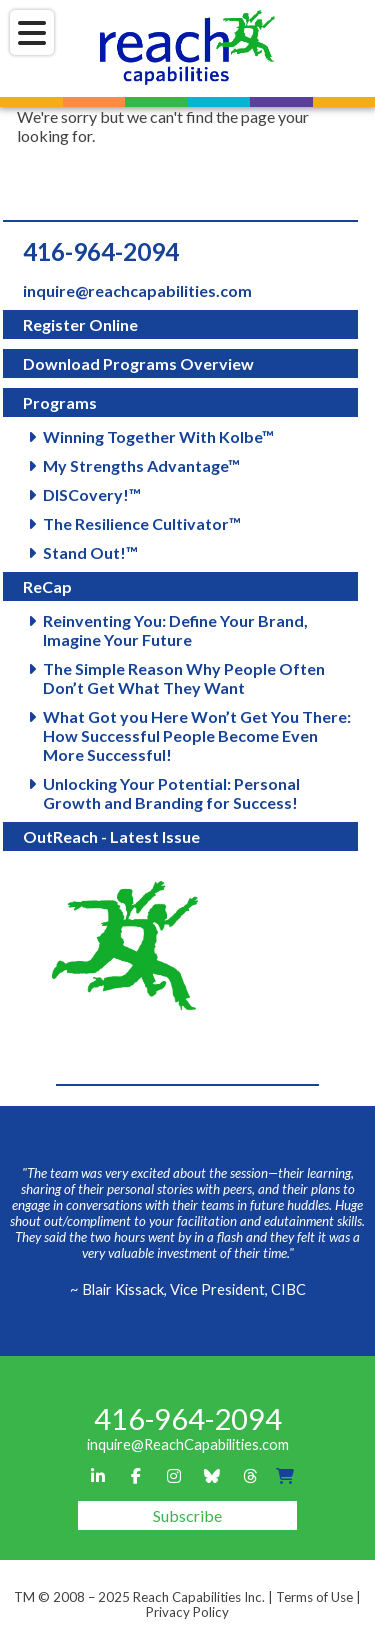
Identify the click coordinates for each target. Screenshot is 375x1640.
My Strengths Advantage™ (141, 465)
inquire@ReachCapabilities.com (188, 1444)
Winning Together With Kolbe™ (158, 436)
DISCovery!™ (92, 494)
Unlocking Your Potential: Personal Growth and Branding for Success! (171, 793)
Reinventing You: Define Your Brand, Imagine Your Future (175, 630)
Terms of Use (314, 1597)
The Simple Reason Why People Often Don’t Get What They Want (184, 678)
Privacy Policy (187, 1612)
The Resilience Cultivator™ (142, 523)
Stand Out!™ (90, 552)
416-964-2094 (101, 251)
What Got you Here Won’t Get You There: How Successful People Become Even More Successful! (197, 735)
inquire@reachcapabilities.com (137, 290)
